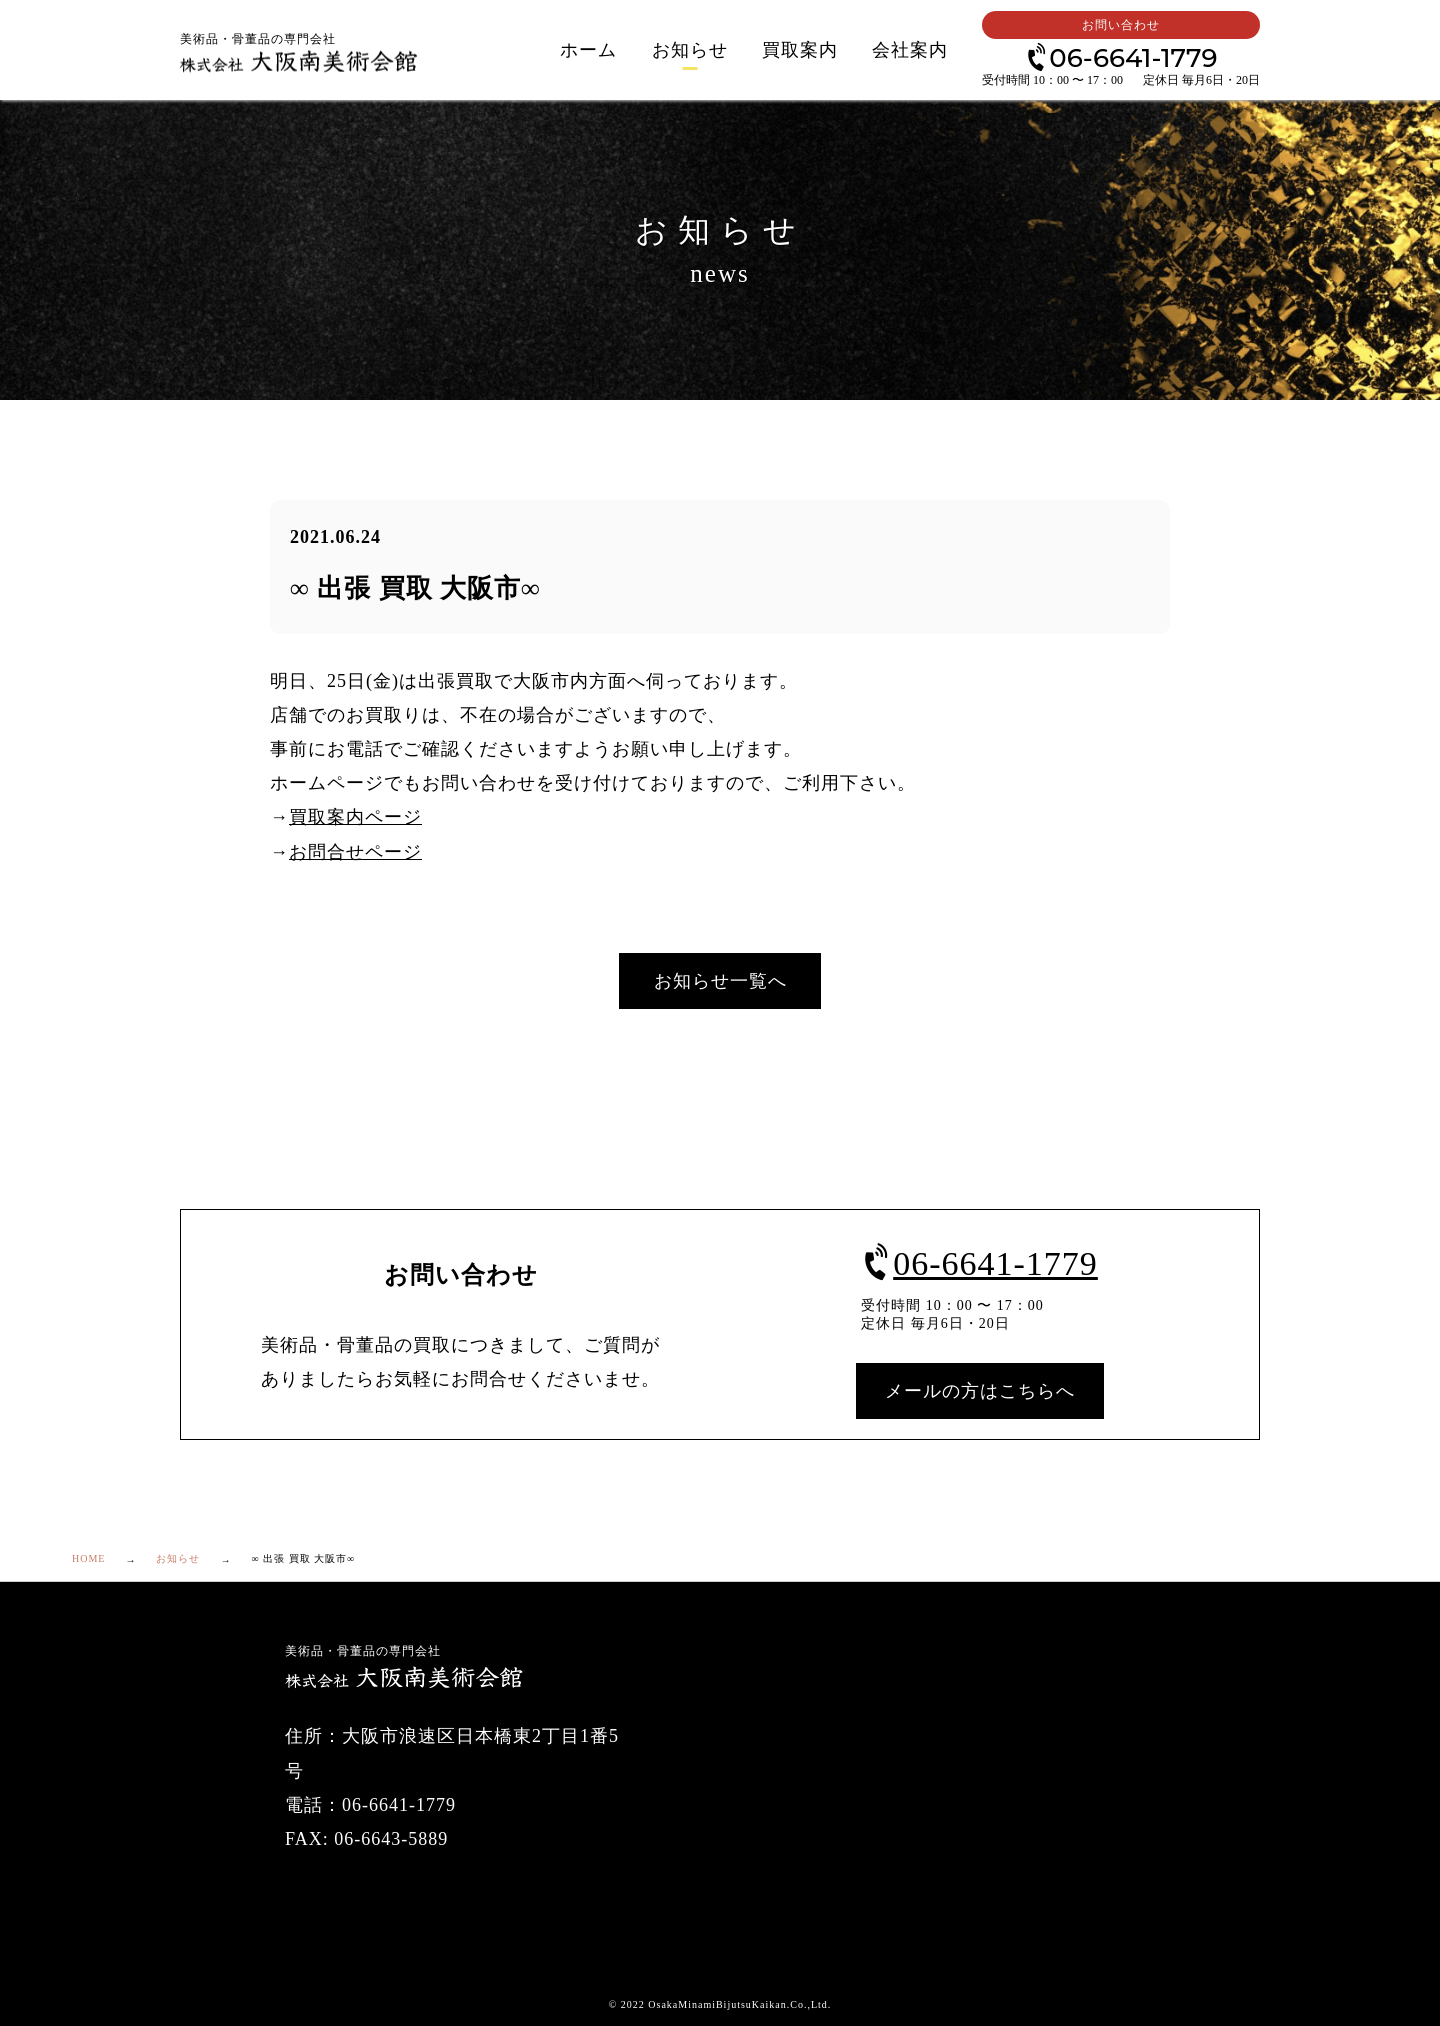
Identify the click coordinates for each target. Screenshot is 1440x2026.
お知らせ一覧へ (720, 981)
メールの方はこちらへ (980, 1391)
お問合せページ (355, 852)
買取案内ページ (355, 817)
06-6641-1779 (1120, 56)
